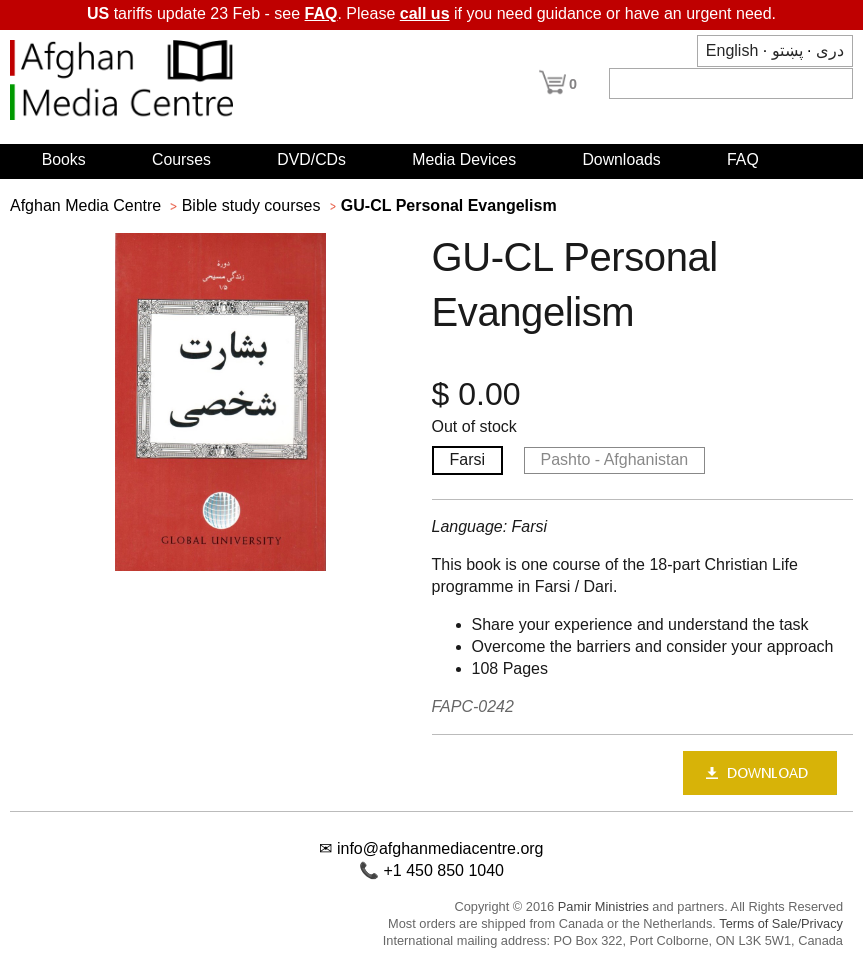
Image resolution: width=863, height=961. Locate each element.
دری (830, 50)
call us (425, 13)
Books (64, 159)
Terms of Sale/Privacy (781, 923)
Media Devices (464, 159)
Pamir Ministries (603, 906)
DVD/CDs (311, 159)
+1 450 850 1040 (443, 870)
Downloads (621, 159)
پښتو (787, 50)
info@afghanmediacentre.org (440, 848)
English (732, 50)
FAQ (321, 13)
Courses (181, 159)
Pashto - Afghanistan (615, 459)
